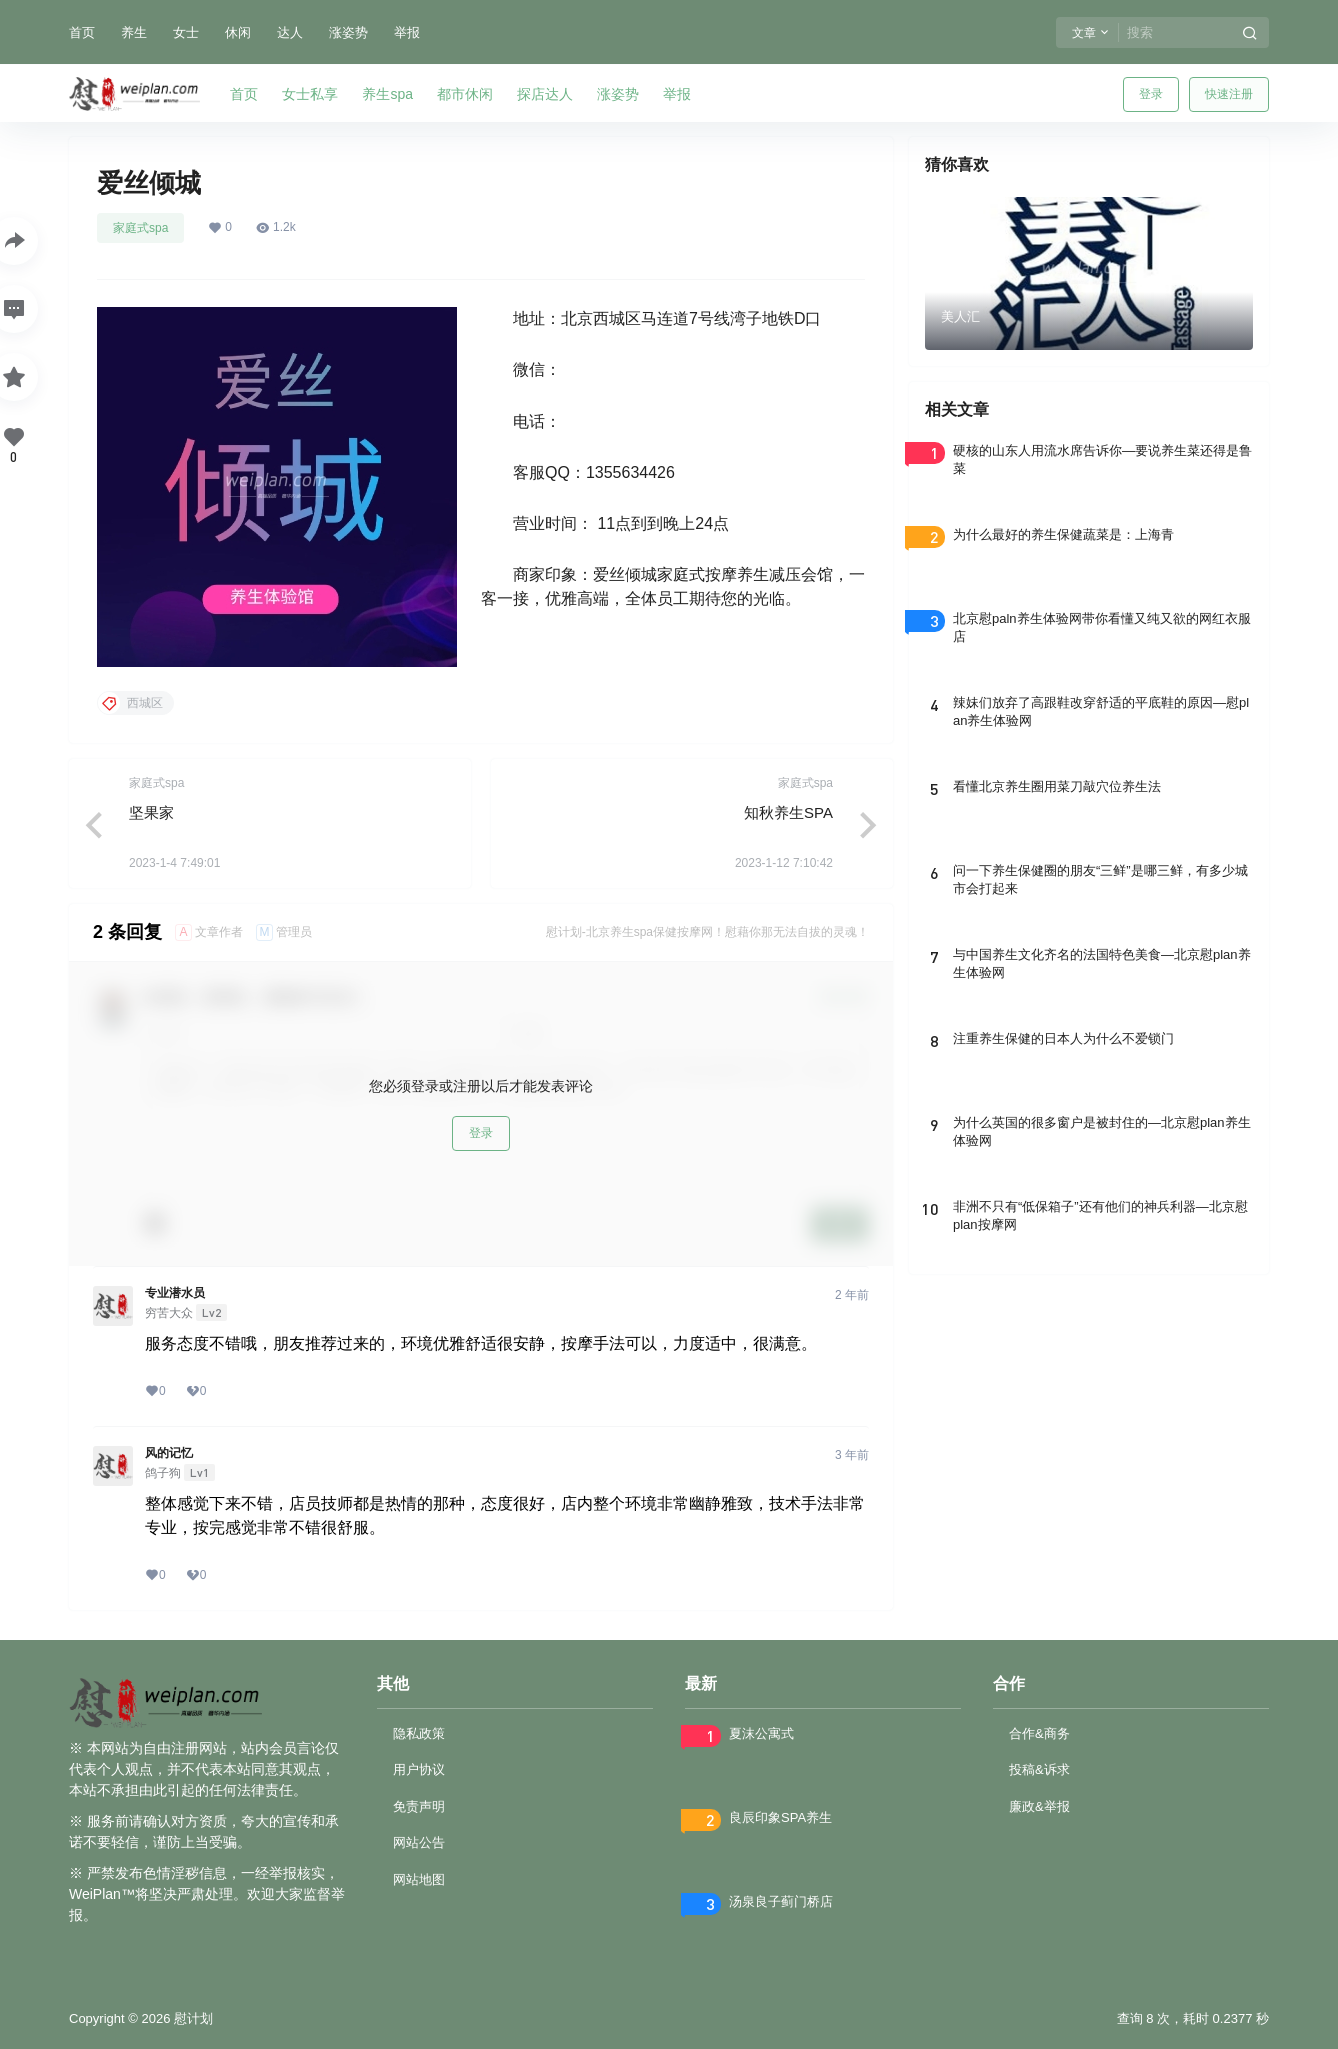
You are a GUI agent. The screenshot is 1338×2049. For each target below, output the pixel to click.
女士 (186, 32)
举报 (407, 32)
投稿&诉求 (1039, 1769)
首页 (82, 32)
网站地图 (419, 1879)
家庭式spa (140, 228)
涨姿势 (348, 32)
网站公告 (419, 1842)
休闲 (238, 32)
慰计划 (191, 2018)
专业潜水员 (175, 1293)
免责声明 (419, 1806)
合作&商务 (1039, 1733)
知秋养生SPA (788, 812)
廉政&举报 (1039, 1806)
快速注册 (1229, 94)
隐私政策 (419, 1733)
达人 (290, 32)
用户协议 (419, 1769)
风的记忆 (169, 1453)
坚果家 (151, 812)
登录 (1151, 94)
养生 (134, 32)
